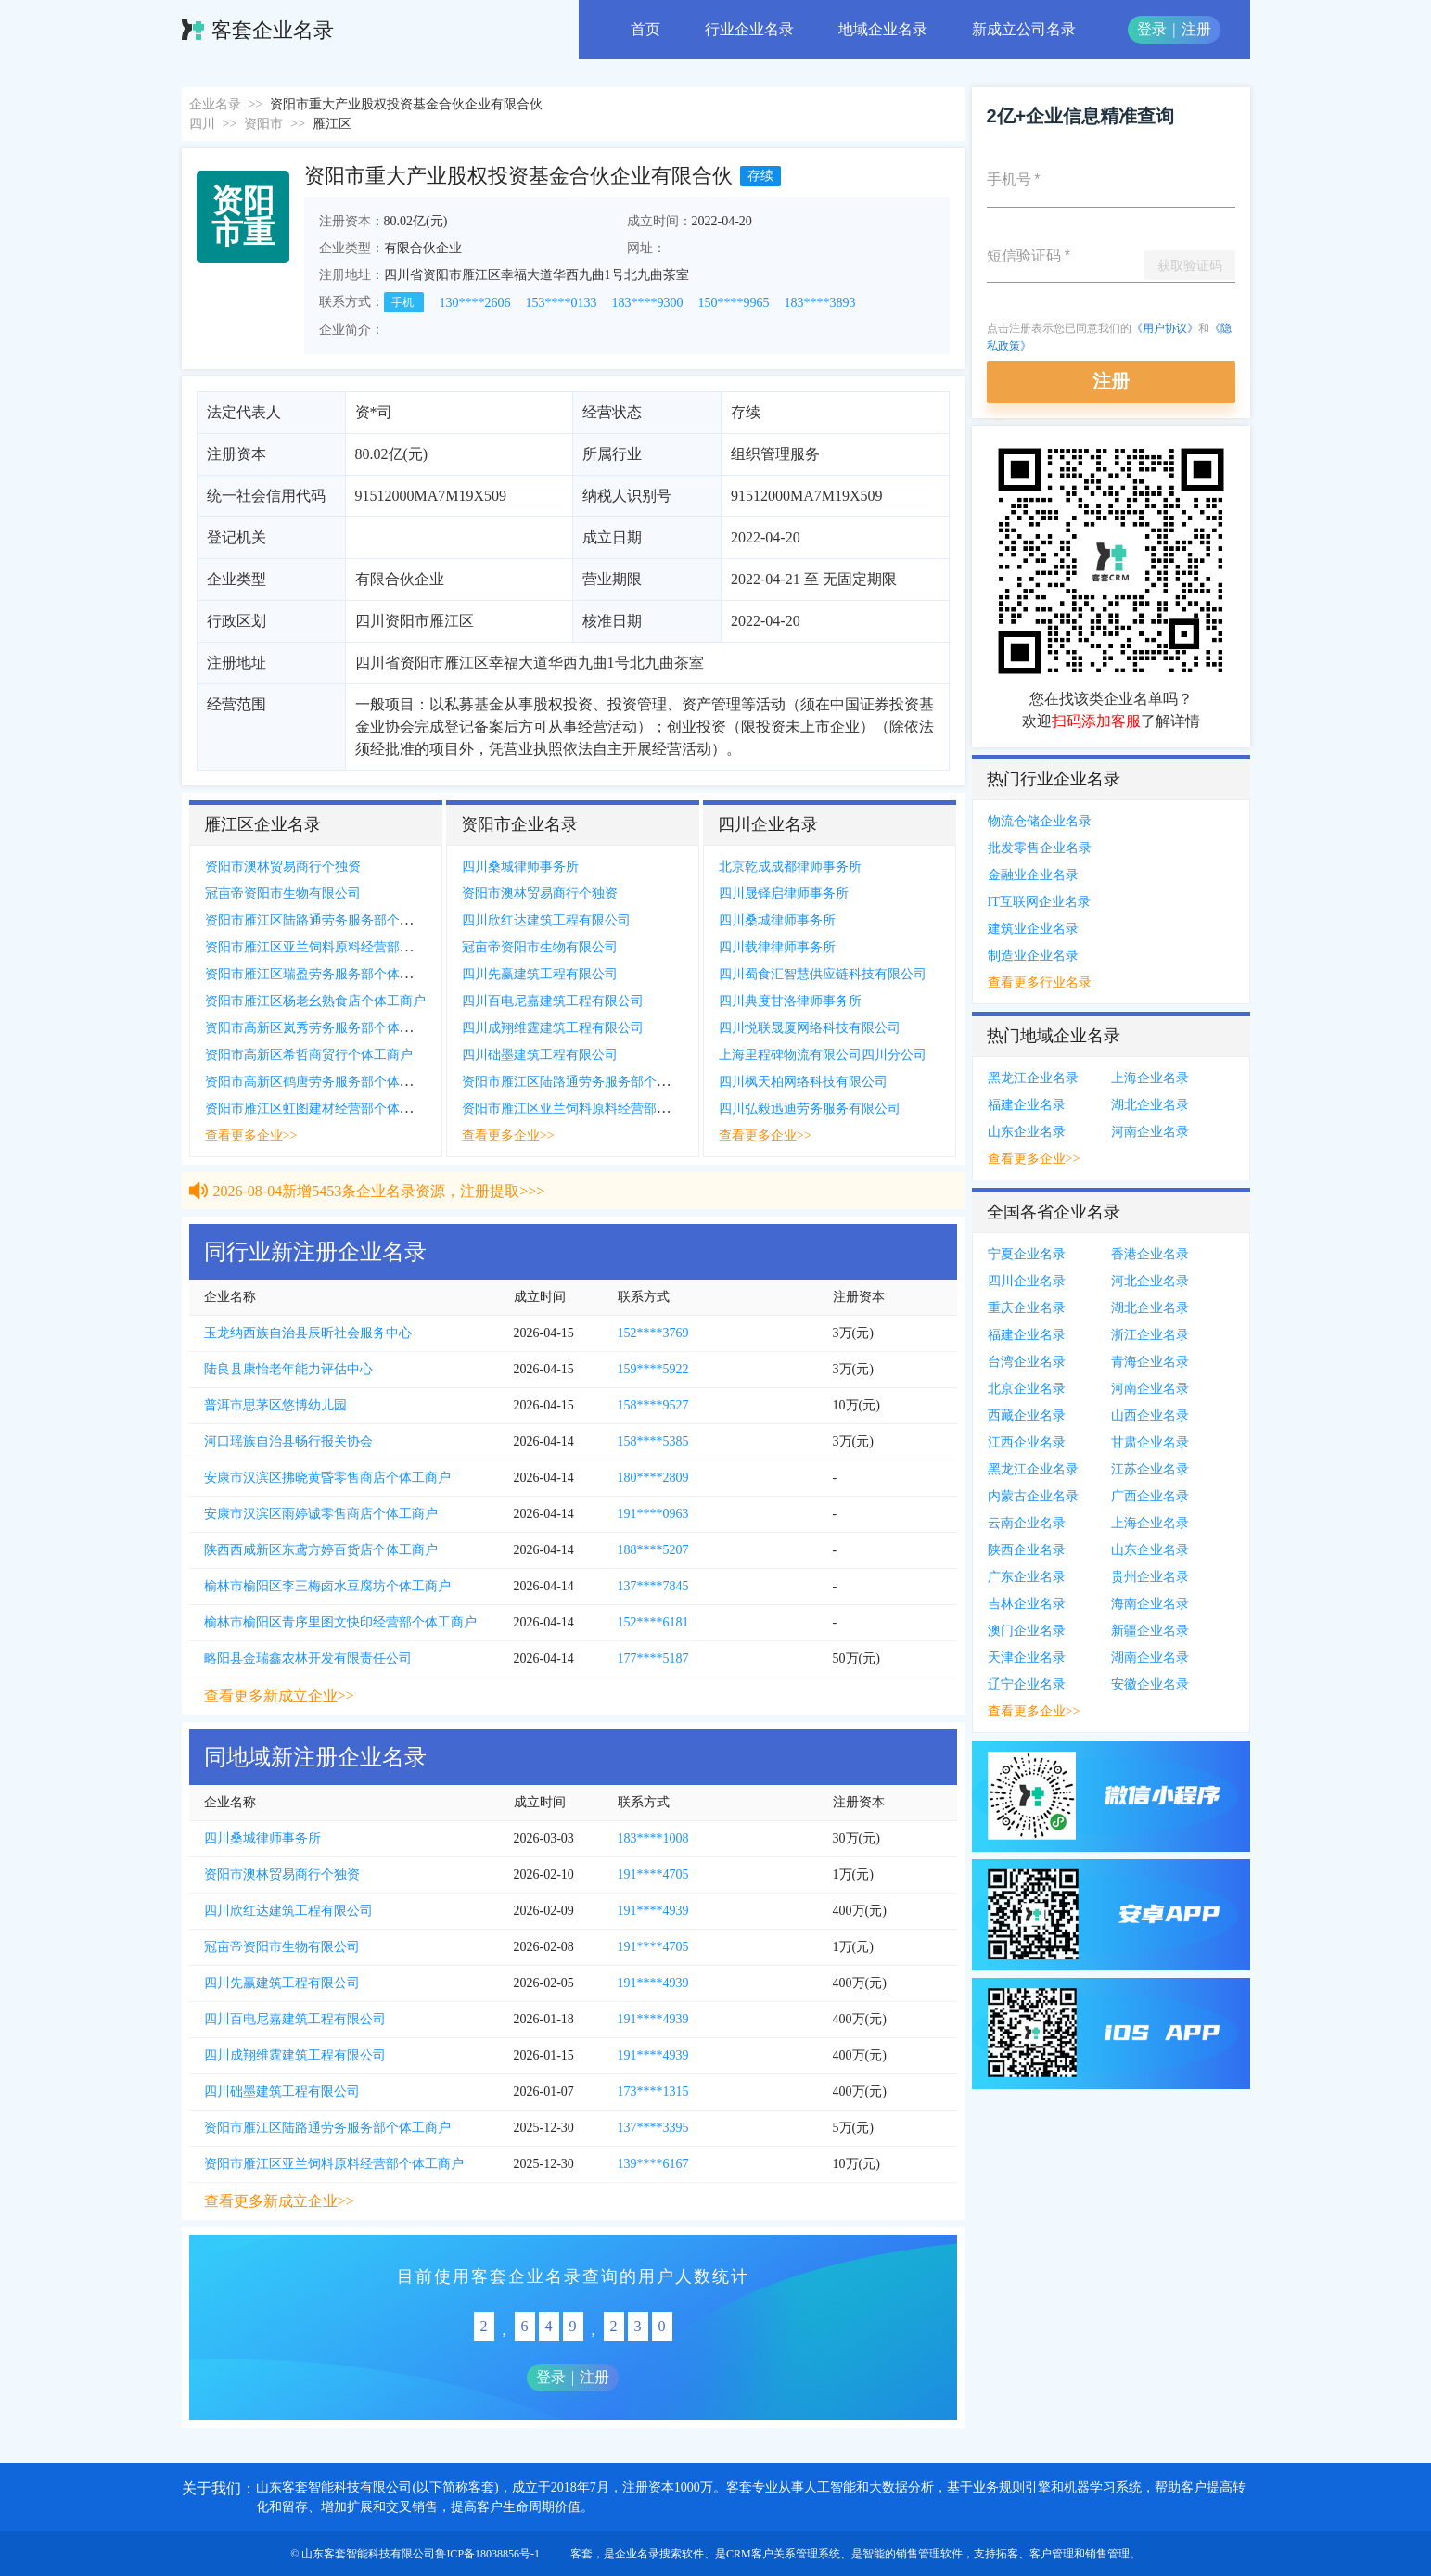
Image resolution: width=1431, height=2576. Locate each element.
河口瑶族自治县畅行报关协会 (288, 1441)
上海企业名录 (1150, 1078)
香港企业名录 (1150, 1254)
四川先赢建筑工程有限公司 (540, 974)
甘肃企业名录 (1150, 1442)
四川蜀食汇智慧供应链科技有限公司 (822, 974)
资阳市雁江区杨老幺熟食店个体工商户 (315, 1001)
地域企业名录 (882, 29)
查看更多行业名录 (1040, 982)
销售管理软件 (929, 2553)
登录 (1152, 29)
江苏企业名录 (1150, 1469)
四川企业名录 (1027, 1281)
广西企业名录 (1150, 1496)
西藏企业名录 (1027, 1415)
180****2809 (653, 1478)
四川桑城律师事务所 (520, 867)
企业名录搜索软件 (659, 2553)
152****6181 (653, 1622)
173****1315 (653, 2091)
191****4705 (653, 1874)
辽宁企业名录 (1027, 1684)
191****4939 (653, 1911)
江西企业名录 (1027, 1442)
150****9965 (734, 303)
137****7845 (653, 1586)
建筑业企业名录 (1033, 929)
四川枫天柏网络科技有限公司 (803, 1082)
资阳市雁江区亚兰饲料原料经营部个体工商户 (335, 947)
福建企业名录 (1027, 1105)
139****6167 (653, 2164)
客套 (581, 2553)
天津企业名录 (1027, 1657)
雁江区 (332, 124)
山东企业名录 (1027, 1132)
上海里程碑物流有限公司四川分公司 (822, 1055)
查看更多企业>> (251, 1135)
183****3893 (820, 303)
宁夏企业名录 (1027, 1254)
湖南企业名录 (1150, 1657)
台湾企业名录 (1027, 1362)
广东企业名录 (1027, 1577)
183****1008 (653, 1838)
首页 (645, 29)
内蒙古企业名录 (1033, 1496)
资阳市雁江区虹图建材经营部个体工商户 (322, 1109)
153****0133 (561, 303)
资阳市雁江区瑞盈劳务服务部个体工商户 (322, 974)
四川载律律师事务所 (777, 947)
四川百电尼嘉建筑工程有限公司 (553, 1001)
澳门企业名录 (1027, 1631)
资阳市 (263, 124)
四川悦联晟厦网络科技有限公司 (810, 1028)
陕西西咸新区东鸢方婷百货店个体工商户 (321, 1550)
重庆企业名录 (1027, 1308)
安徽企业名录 (1150, 1684)
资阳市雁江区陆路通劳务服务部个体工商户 (328, 920)
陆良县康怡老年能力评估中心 (288, 1369)
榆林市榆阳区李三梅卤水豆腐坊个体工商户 (327, 1586)
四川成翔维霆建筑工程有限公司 (553, 1028)
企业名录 (215, 104)
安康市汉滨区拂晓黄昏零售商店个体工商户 (327, 1478)
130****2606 (475, 303)
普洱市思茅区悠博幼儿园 (275, 1405)
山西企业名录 (1150, 1415)
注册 (1196, 29)
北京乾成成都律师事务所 (790, 867)
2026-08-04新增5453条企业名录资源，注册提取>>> (379, 1208)
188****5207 (653, 1550)
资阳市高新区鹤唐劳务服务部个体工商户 (322, 1082)
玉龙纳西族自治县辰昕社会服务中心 (308, 1333)
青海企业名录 (1150, 1362)
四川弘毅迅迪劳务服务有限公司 (810, 1109)
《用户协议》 (1164, 328)
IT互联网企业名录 (1039, 902)
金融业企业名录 (1033, 875)
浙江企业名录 (1150, 1335)
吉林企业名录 (1027, 1604)
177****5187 (653, 1658)
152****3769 (653, 1333)
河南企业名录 (1150, 1132)
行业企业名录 (749, 29)
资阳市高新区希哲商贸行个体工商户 (309, 1055)
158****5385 (653, 1441)
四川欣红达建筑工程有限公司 (546, 920)
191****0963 (653, 1514)
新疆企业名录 (1150, 1631)
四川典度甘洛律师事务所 (790, 1001)
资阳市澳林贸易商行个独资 (283, 867)
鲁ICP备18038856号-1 (487, 2553)
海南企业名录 (1150, 1604)
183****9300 (648, 303)
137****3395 (653, 2128)
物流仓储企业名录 (1040, 821)
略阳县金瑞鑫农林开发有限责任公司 (308, 1658)
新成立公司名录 (1024, 29)
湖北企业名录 (1150, 1105)
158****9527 (653, 1405)
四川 (202, 124)
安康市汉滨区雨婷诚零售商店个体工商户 (321, 1514)
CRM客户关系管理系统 (783, 2553)
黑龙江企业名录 (1033, 1078)
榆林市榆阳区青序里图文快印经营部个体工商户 (340, 1622)
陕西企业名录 (1027, 1550)
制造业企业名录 (1033, 956)
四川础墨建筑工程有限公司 (540, 1055)
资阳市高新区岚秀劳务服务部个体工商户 (322, 1028)
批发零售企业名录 (1040, 848)
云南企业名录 (1027, 1523)
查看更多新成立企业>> (279, 1695)
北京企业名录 (1027, 1389)
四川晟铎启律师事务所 (784, 893)
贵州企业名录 (1150, 1577)
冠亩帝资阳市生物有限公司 (283, 893)
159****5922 (653, 1369)
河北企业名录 (1150, 1281)
